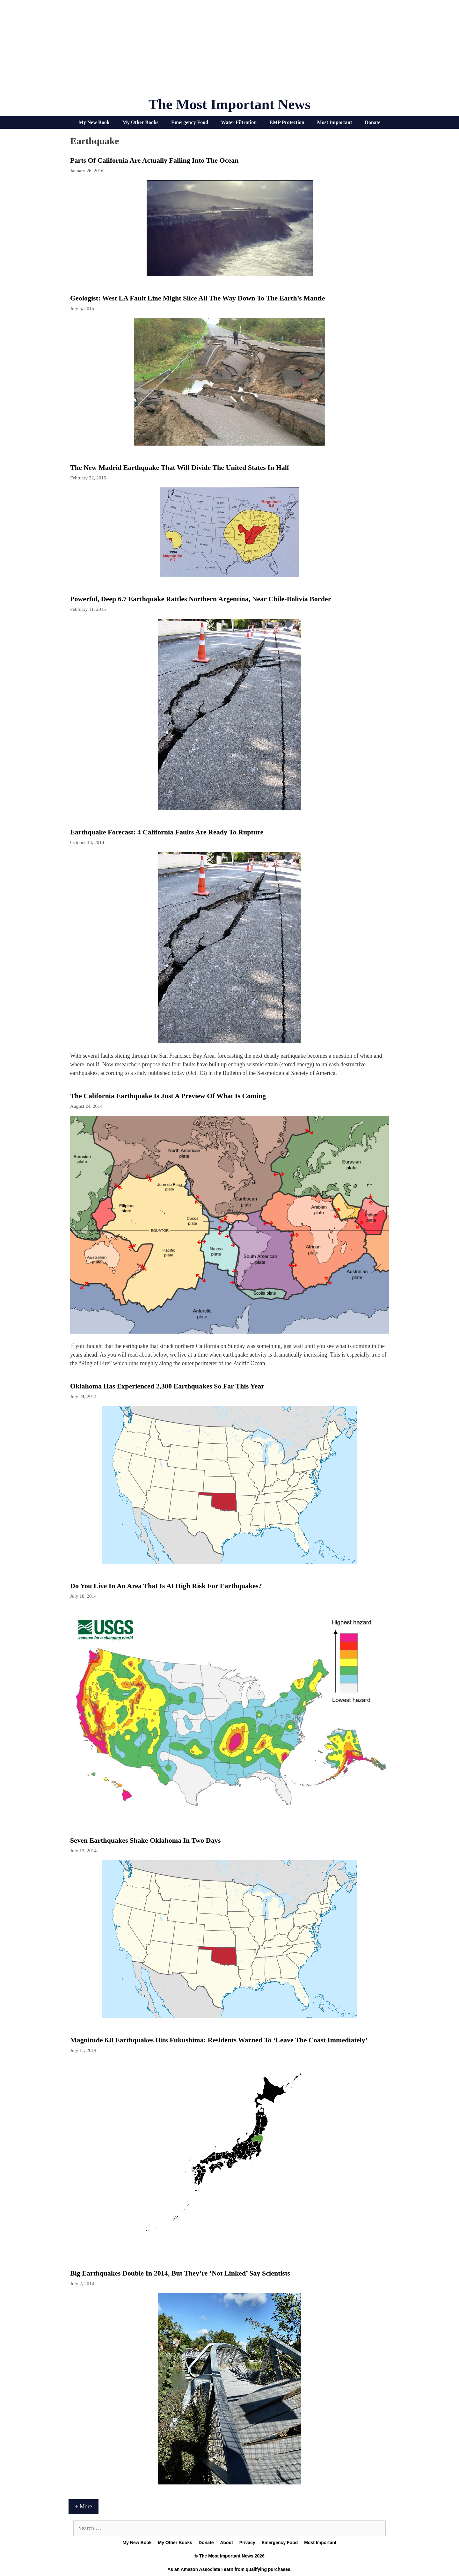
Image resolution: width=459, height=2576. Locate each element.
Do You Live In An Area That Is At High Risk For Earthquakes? (166, 1586)
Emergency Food (189, 122)
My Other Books (140, 122)
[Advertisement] (229, 51)
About (226, 2542)
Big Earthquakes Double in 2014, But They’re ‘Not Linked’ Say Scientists (180, 2273)
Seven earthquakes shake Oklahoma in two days (145, 1840)
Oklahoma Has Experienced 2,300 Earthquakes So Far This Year (167, 1386)
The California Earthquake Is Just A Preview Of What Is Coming (168, 1096)
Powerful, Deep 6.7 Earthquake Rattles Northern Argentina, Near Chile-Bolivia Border (200, 599)
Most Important (334, 122)
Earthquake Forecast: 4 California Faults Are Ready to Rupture (166, 832)
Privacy (247, 2542)
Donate (372, 122)
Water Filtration (239, 122)
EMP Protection (286, 122)
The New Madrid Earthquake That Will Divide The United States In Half (179, 467)
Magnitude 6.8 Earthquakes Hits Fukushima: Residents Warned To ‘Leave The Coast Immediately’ (219, 2040)
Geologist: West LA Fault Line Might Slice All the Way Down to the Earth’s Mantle (197, 298)
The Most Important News (230, 104)
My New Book (94, 122)
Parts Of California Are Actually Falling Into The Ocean (154, 160)
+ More (83, 2506)
